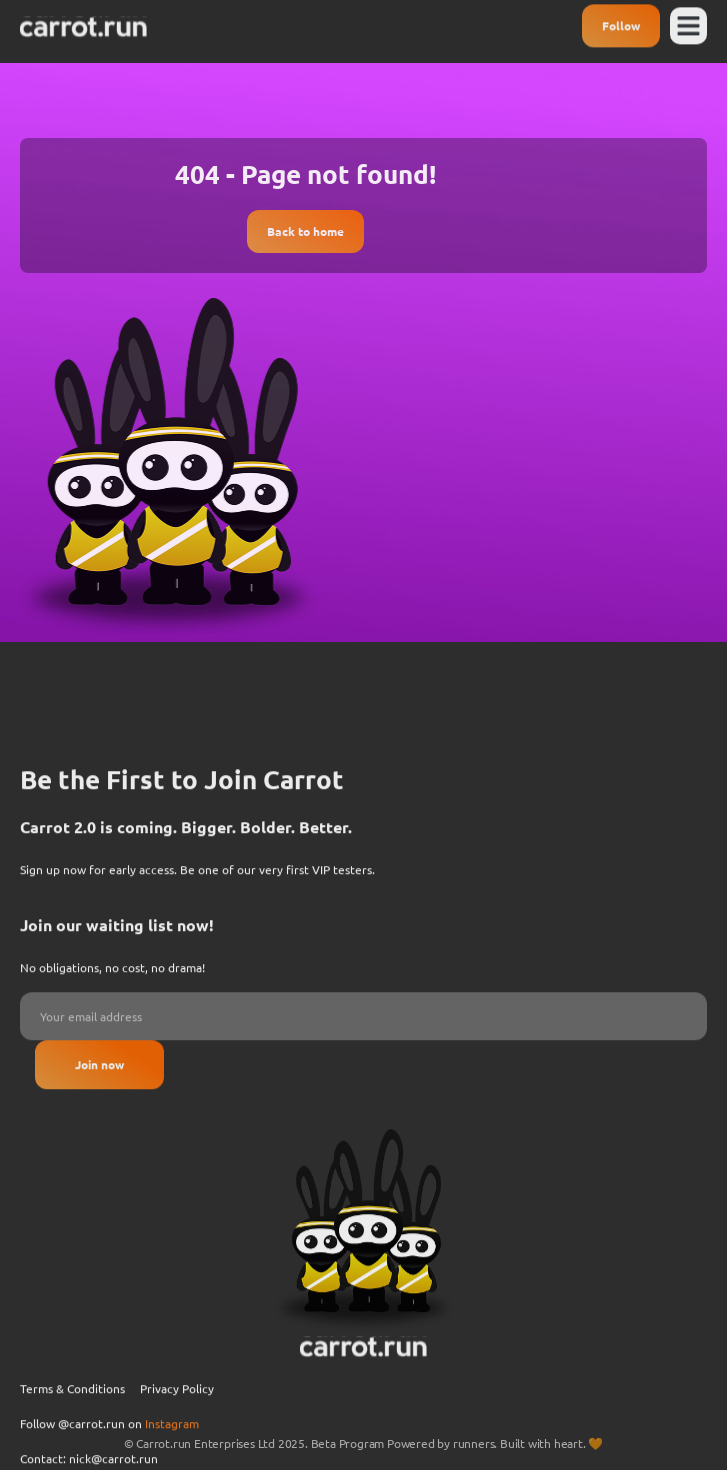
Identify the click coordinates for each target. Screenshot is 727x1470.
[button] (689, 22)
